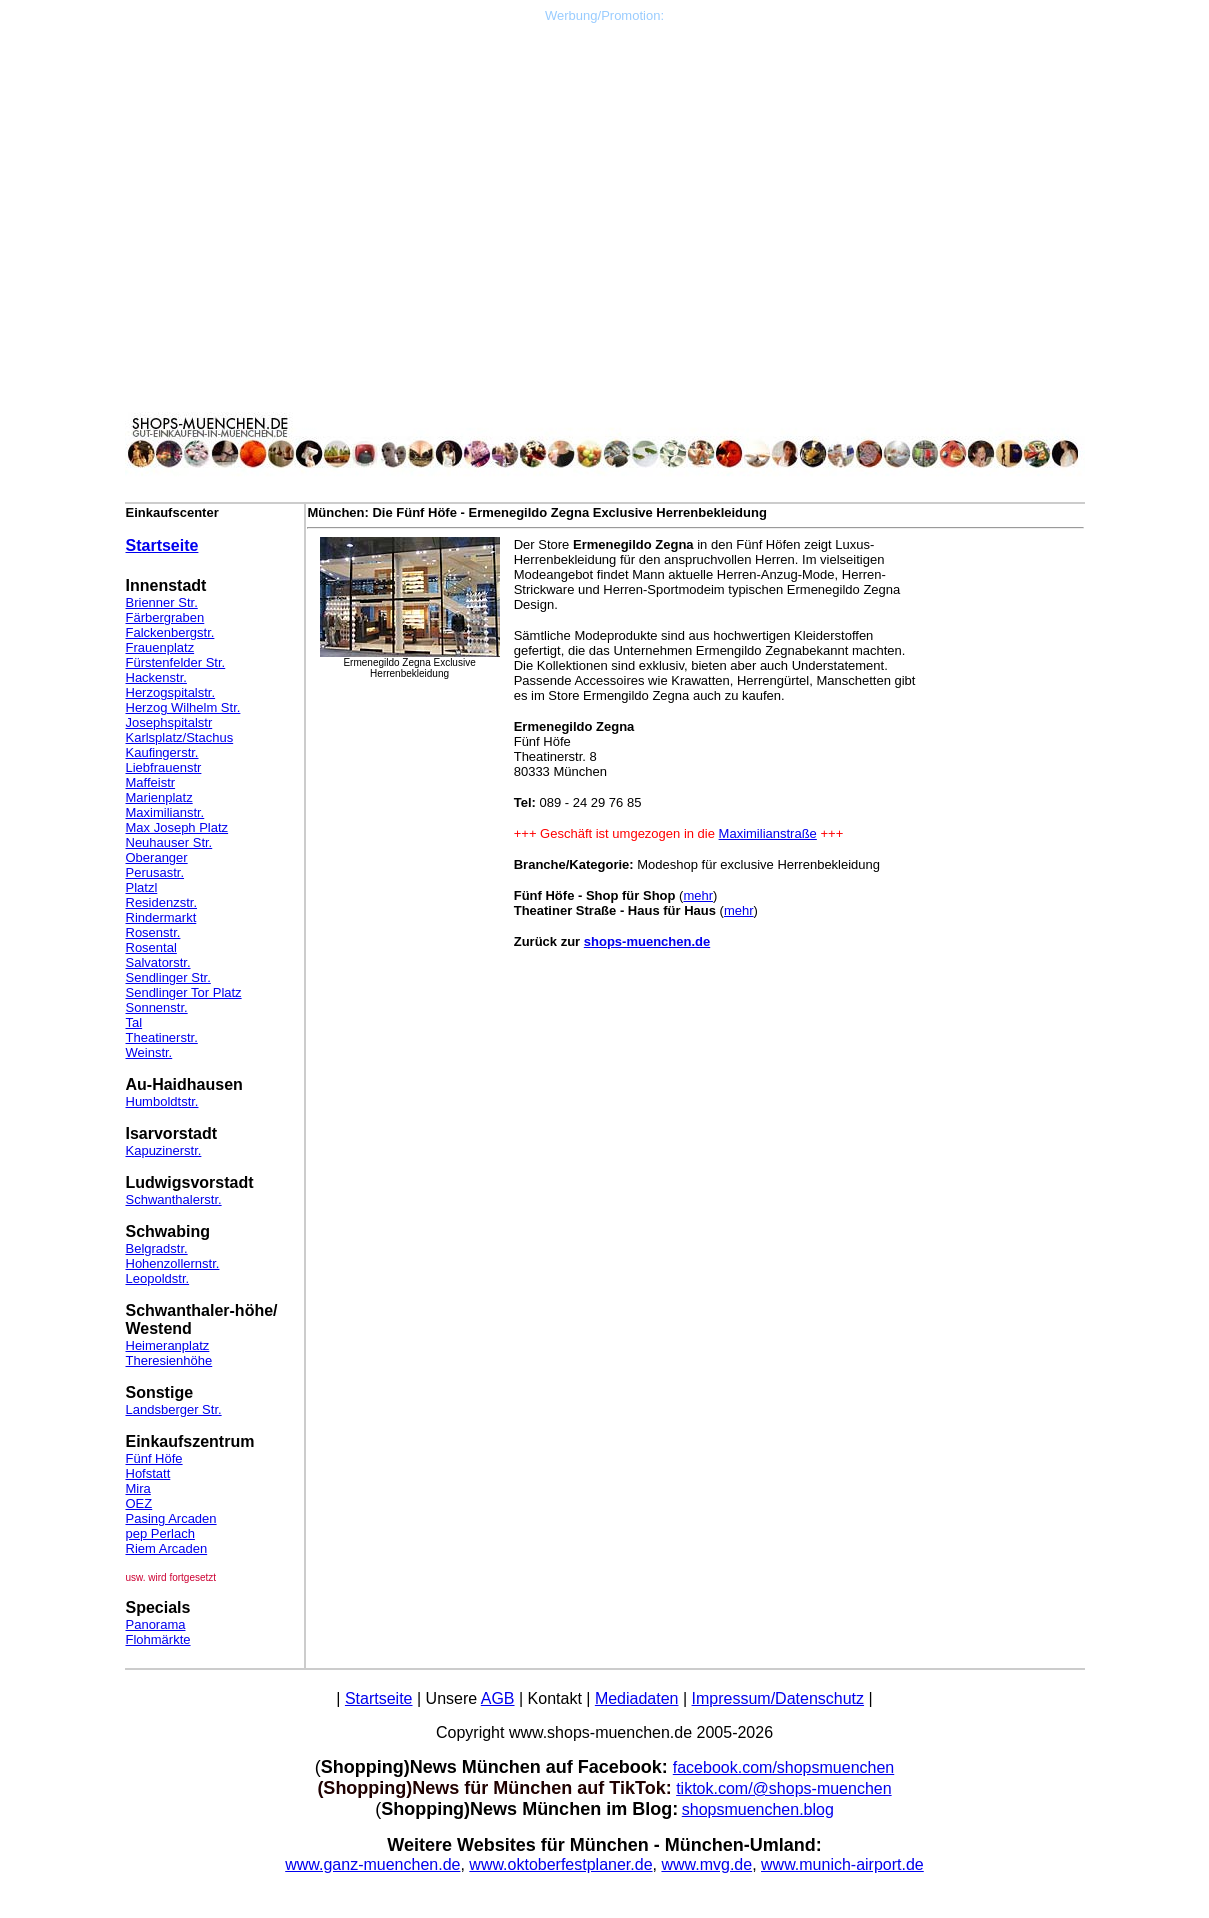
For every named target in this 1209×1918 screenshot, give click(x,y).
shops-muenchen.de (647, 941)
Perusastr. (155, 872)
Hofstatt (148, 1473)
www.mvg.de (706, 1864)
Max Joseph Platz (177, 827)
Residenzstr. (162, 902)
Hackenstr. (156, 677)
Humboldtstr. (162, 1101)
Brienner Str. (162, 602)
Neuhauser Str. (169, 842)
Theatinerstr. (162, 1037)
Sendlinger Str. (168, 977)
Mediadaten (637, 1698)
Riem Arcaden (167, 1548)
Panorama (156, 1624)
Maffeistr (151, 782)
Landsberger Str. (174, 1409)
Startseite (162, 545)
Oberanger (157, 857)
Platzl (142, 887)
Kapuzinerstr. (164, 1150)
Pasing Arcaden (171, 1518)
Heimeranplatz (168, 1345)
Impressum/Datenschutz (778, 1698)
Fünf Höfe (154, 1458)
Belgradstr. (157, 1248)
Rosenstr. (153, 932)
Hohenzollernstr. (173, 1263)
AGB (498, 1698)
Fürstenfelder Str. (176, 662)
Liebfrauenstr (164, 767)
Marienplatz (159, 797)
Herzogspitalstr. (171, 692)
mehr (698, 895)
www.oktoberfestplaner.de (560, 1864)
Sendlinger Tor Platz (184, 992)
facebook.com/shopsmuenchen (783, 1767)
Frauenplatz (160, 647)
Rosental (151, 947)
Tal (134, 1022)
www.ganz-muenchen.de (372, 1864)
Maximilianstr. (165, 812)
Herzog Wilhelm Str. (183, 707)
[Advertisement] (605, 163)
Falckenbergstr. (170, 632)
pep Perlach (160, 1533)
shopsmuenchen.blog (758, 1809)
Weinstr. (149, 1052)
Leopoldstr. (158, 1278)
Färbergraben (165, 617)
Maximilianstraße (768, 833)
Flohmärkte (158, 1639)
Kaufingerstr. (162, 752)
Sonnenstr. (157, 1007)
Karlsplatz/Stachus (180, 737)
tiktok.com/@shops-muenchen (783, 1788)
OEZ (139, 1503)
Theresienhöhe (169, 1360)
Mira (138, 1488)
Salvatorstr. (158, 962)
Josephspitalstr (169, 722)
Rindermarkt (161, 917)
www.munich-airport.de (842, 1864)
